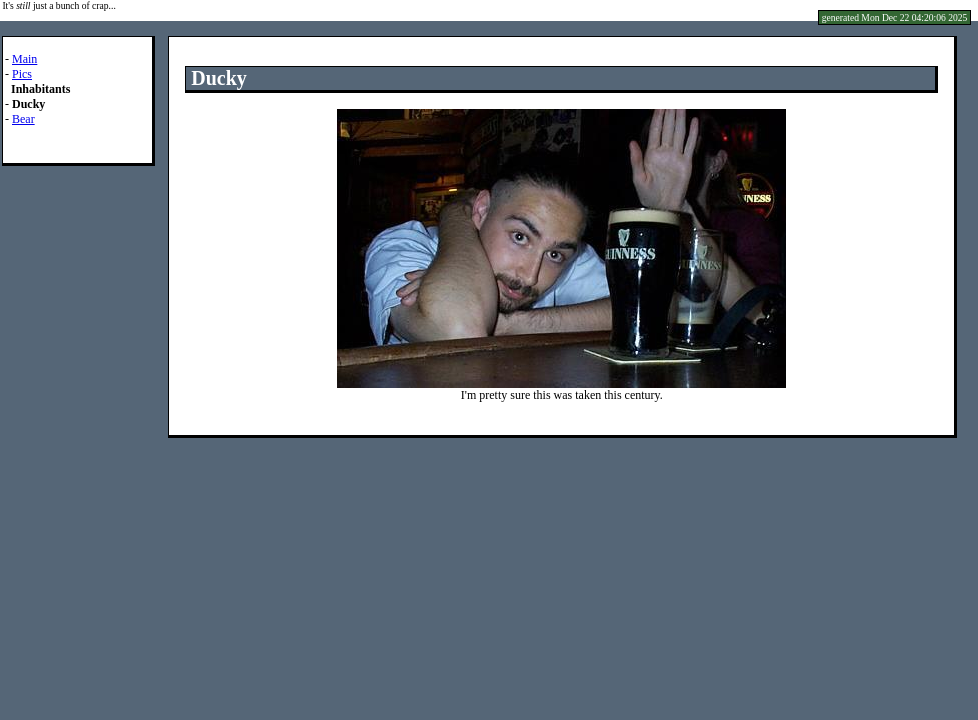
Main (24, 59)
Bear (23, 119)
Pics (22, 74)
